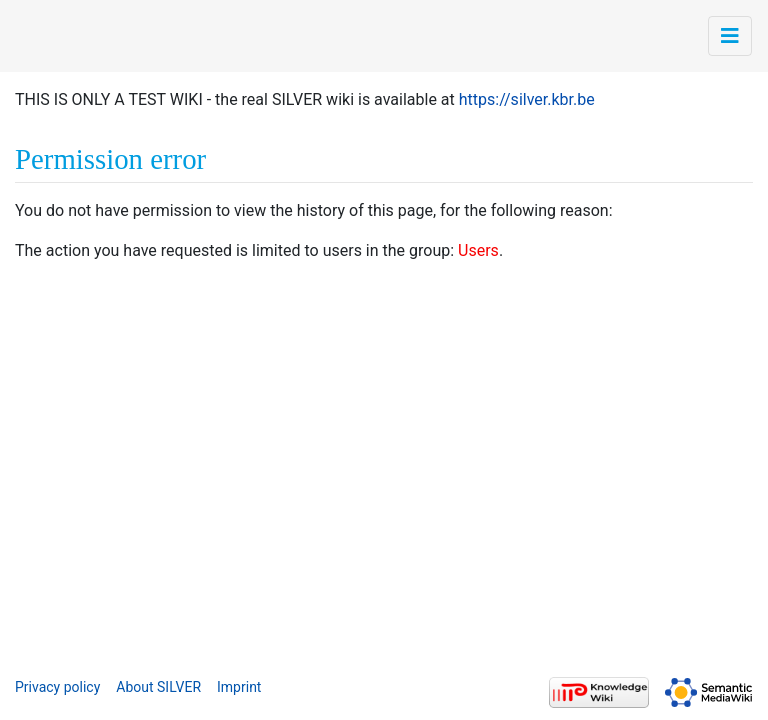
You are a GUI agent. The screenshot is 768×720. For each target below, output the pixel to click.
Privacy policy (57, 687)
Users (478, 250)
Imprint (239, 687)
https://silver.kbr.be (527, 99)
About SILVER (158, 687)
